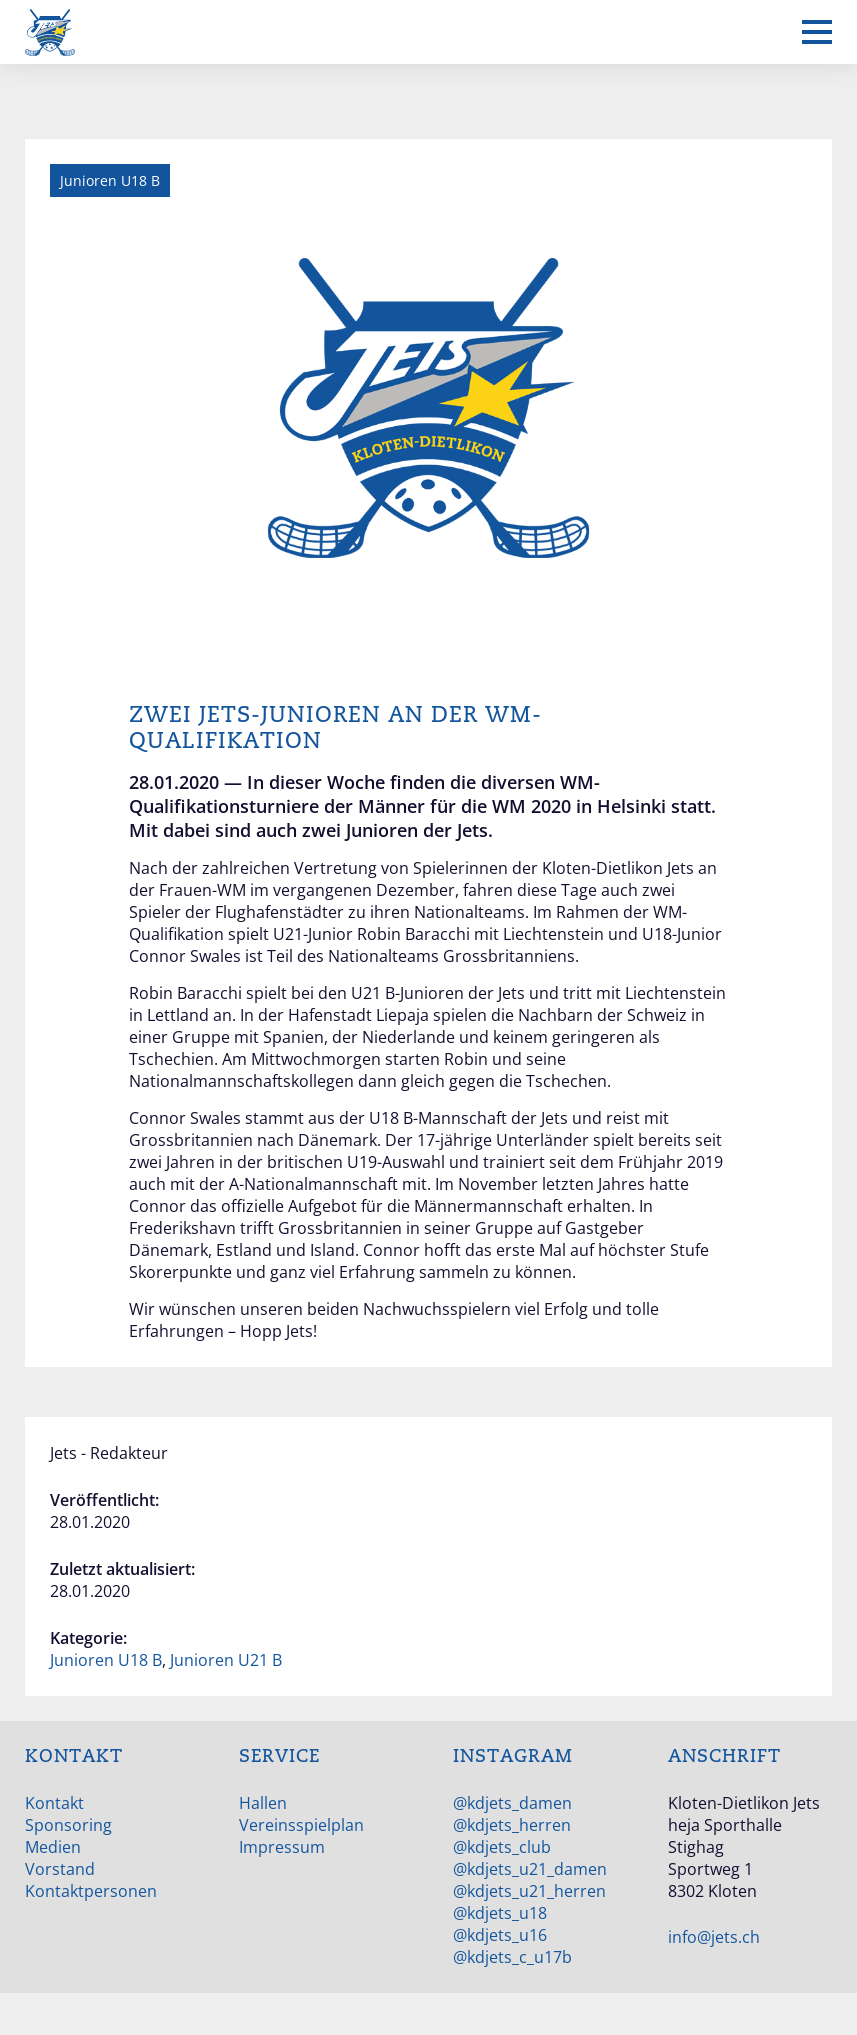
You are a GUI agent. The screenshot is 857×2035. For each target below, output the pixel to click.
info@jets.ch (714, 1937)
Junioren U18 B (106, 1660)
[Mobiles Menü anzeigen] (817, 32)
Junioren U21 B (226, 1660)
